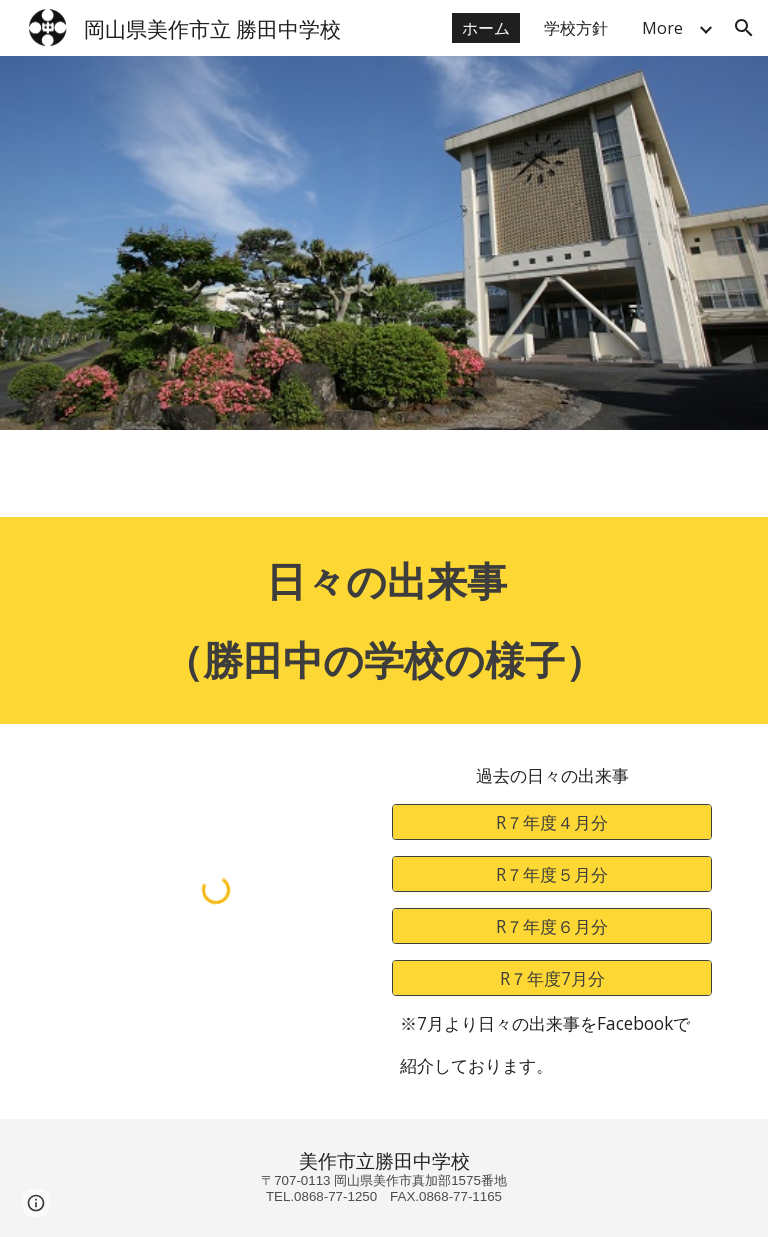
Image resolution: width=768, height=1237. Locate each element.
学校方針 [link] (576, 28)
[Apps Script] (383, 473)
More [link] (662, 28)
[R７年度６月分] (551, 925)
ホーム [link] (486, 28)
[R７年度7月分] (551, 977)
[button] (744, 28)
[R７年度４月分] (551, 822)
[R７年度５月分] (551, 873)
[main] (383, 620)
